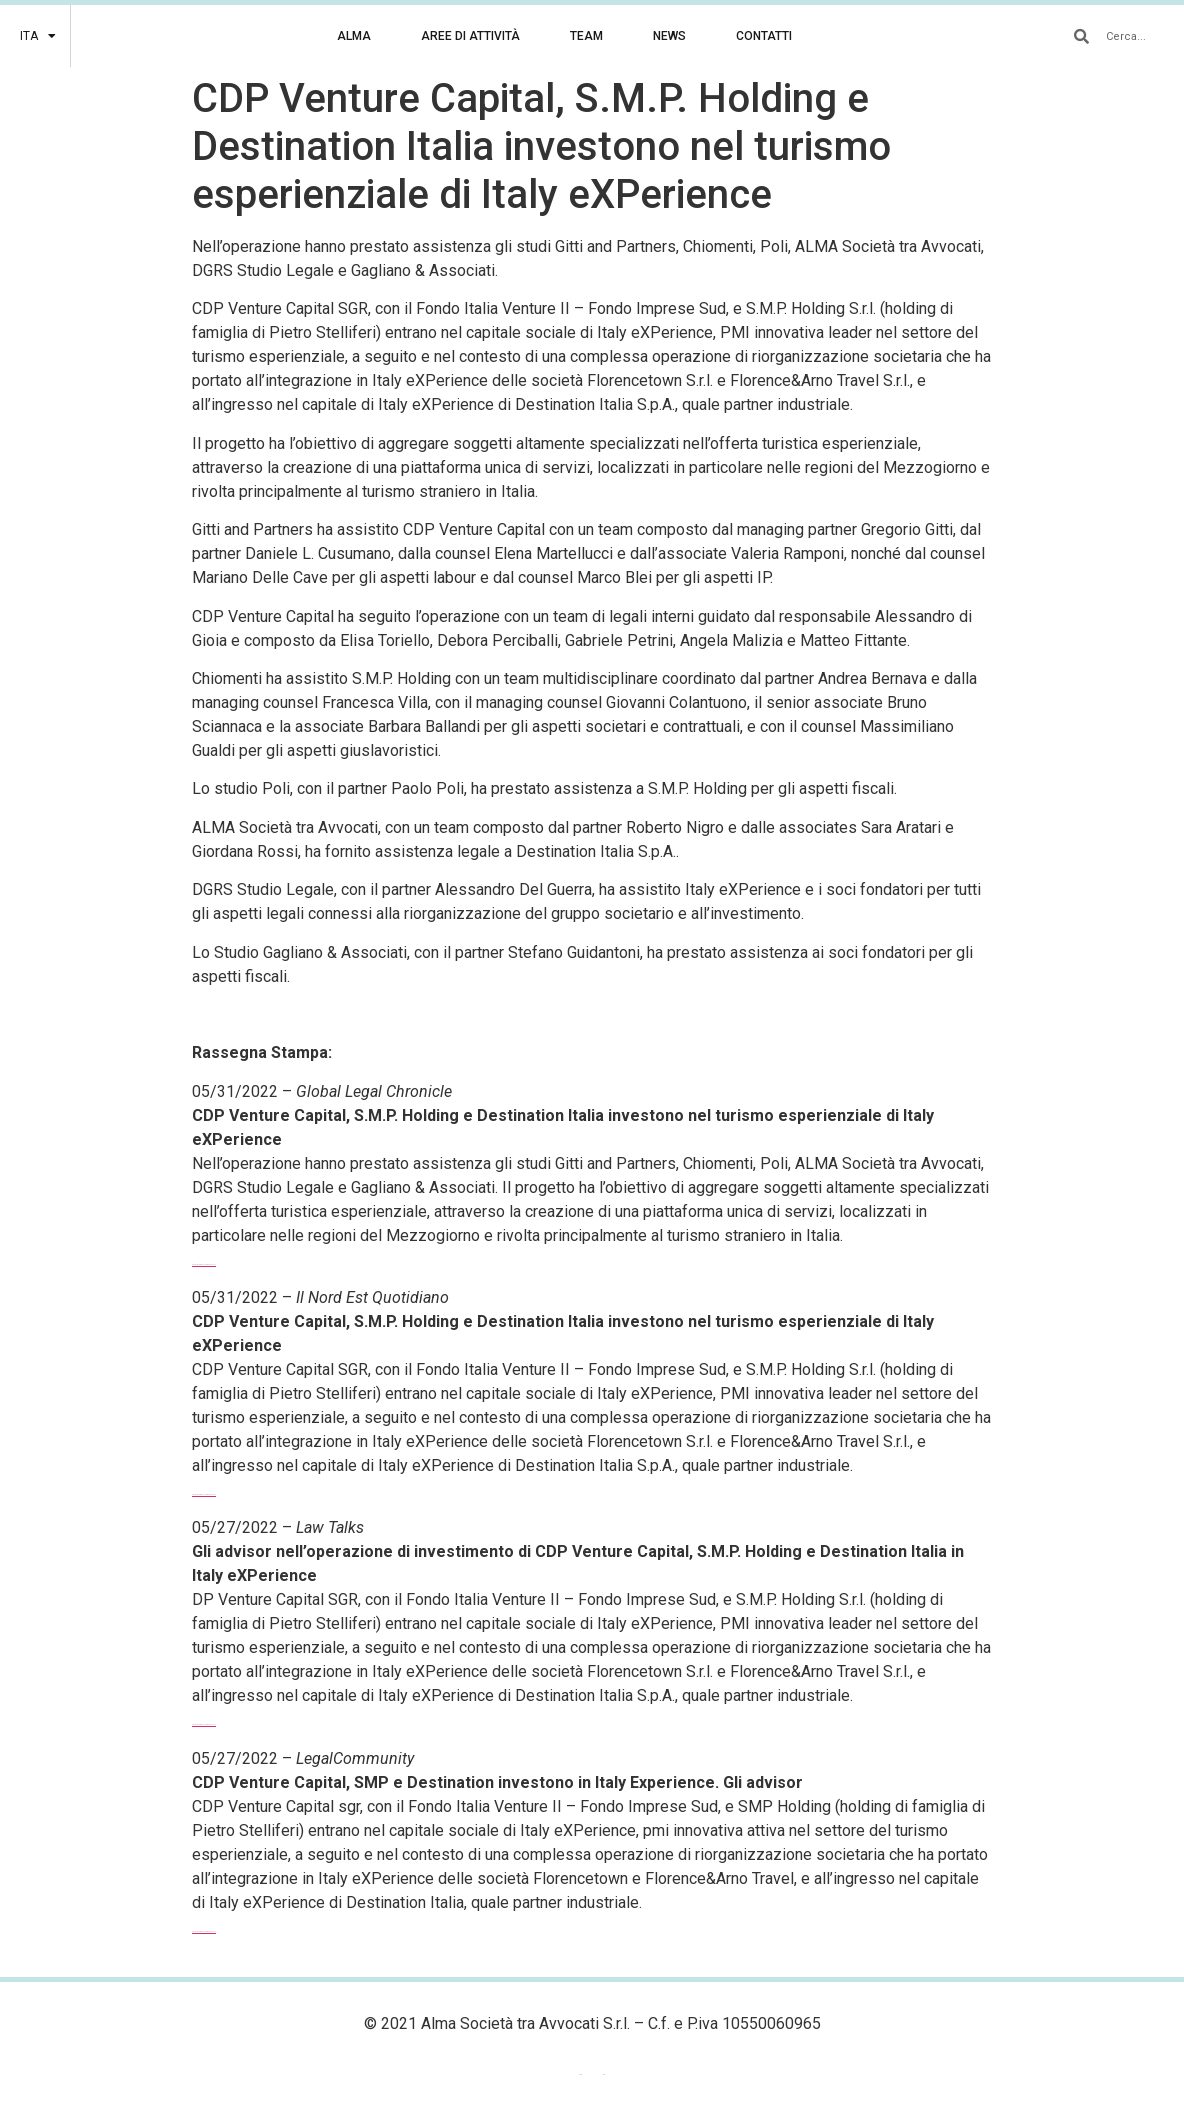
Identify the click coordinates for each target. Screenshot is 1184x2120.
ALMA (354, 36)
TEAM (586, 36)
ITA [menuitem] (603, 2075)
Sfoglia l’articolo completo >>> (204, 1264)
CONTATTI (764, 36)
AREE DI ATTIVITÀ (470, 36)
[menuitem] (38, 36)
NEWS (669, 36)
